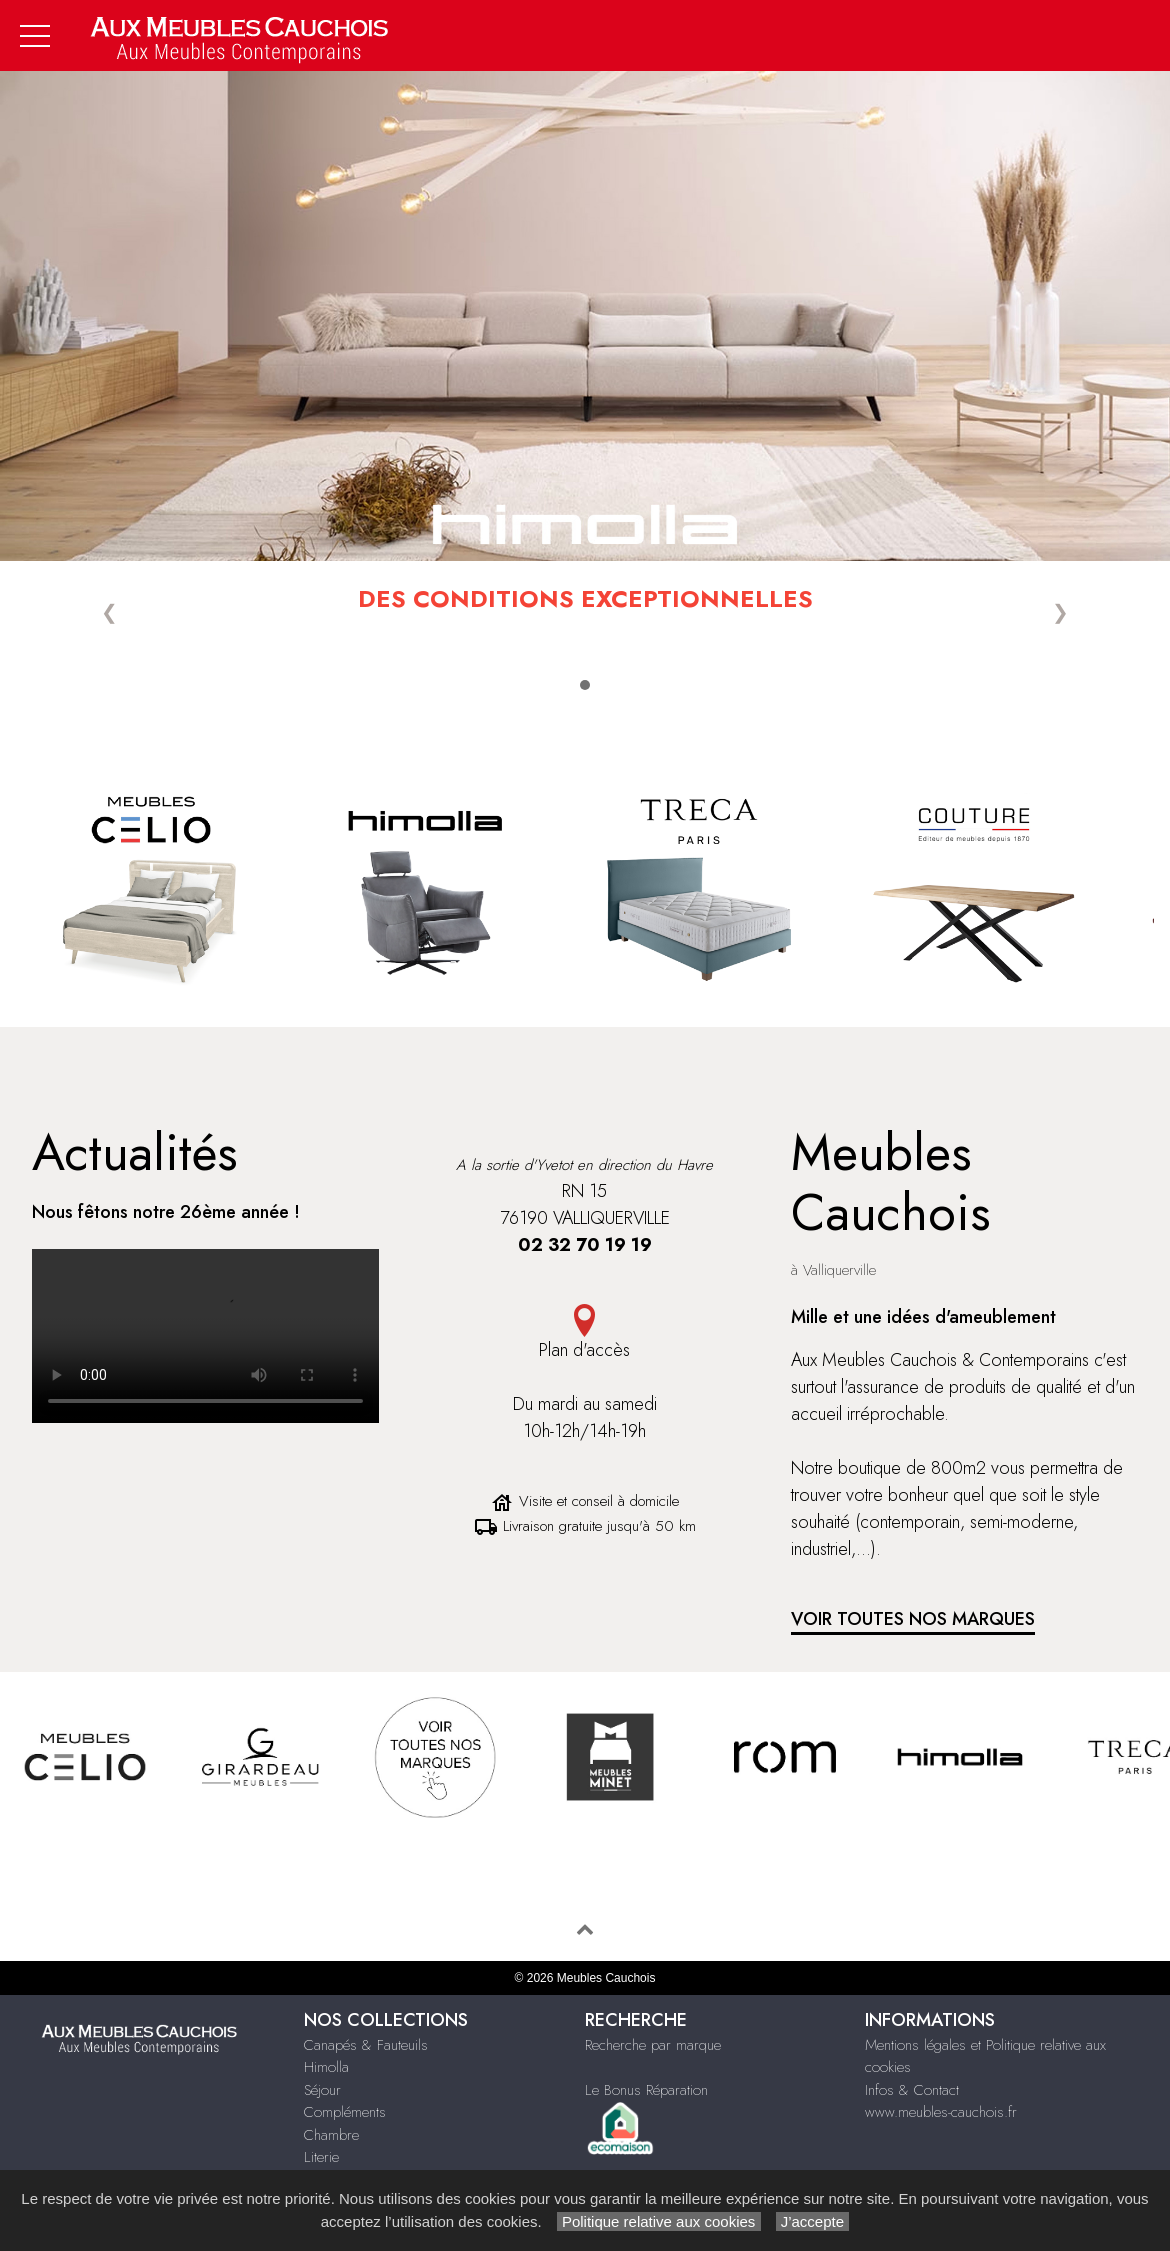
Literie (321, 2157)
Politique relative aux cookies (659, 2221)
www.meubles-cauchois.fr (941, 2112)
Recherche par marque (653, 2045)
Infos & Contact (912, 2090)
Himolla (326, 2067)
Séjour (322, 2090)
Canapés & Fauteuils (366, 2045)
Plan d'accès (584, 1350)
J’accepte (813, 2221)
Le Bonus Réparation (646, 2090)
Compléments (345, 2112)
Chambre (331, 2135)
